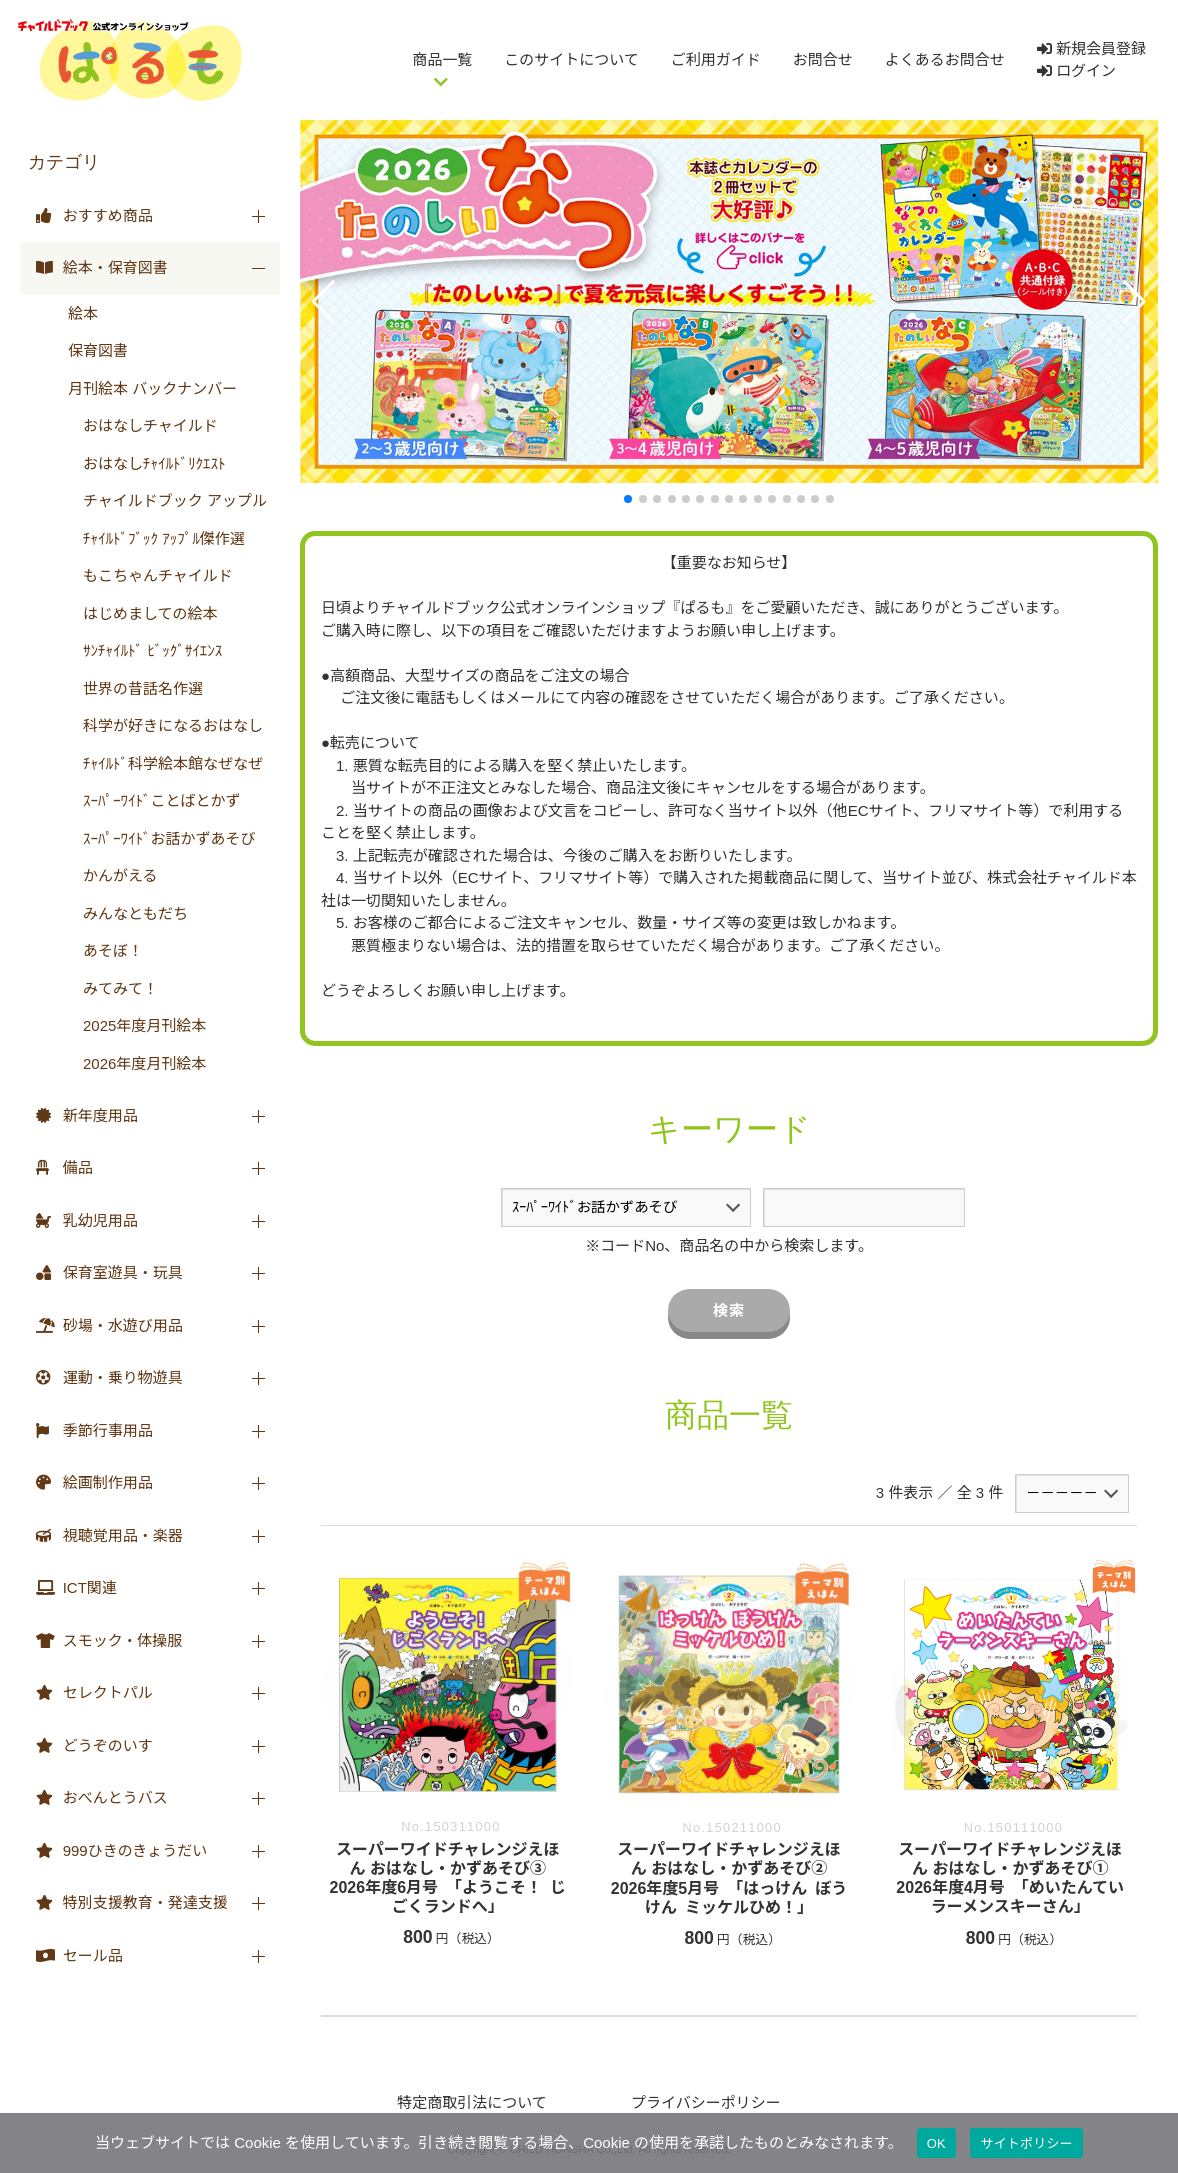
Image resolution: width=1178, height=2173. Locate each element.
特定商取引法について (472, 2102)
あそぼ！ (105, 950)
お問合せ (823, 59)
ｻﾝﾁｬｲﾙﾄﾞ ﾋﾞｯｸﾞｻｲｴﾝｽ (145, 650)
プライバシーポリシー (706, 2102)
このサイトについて (571, 59)
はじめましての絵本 (143, 613)
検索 (729, 1310)
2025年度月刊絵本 (137, 1025)
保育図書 (98, 350)
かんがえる (113, 875)
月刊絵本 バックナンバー (152, 388)
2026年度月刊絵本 (137, 1063)
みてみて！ (113, 988)
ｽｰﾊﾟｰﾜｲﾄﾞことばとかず (154, 800)
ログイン (1076, 70)
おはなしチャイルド (143, 425)
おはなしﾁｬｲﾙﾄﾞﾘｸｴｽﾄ (147, 463)
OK (936, 2143)
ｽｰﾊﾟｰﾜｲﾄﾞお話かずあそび (162, 838)
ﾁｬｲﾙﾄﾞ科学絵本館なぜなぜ (165, 763)
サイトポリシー (1026, 2143)
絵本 (83, 313)
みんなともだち (128, 913)
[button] (323, 302)
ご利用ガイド (716, 59)
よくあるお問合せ (945, 59)
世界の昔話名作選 (135, 688)
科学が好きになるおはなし (165, 725)
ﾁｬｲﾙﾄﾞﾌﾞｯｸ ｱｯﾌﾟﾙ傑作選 (156, 538)
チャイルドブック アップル (167, 500)
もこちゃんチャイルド (150, 575)
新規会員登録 (1091, 48)
